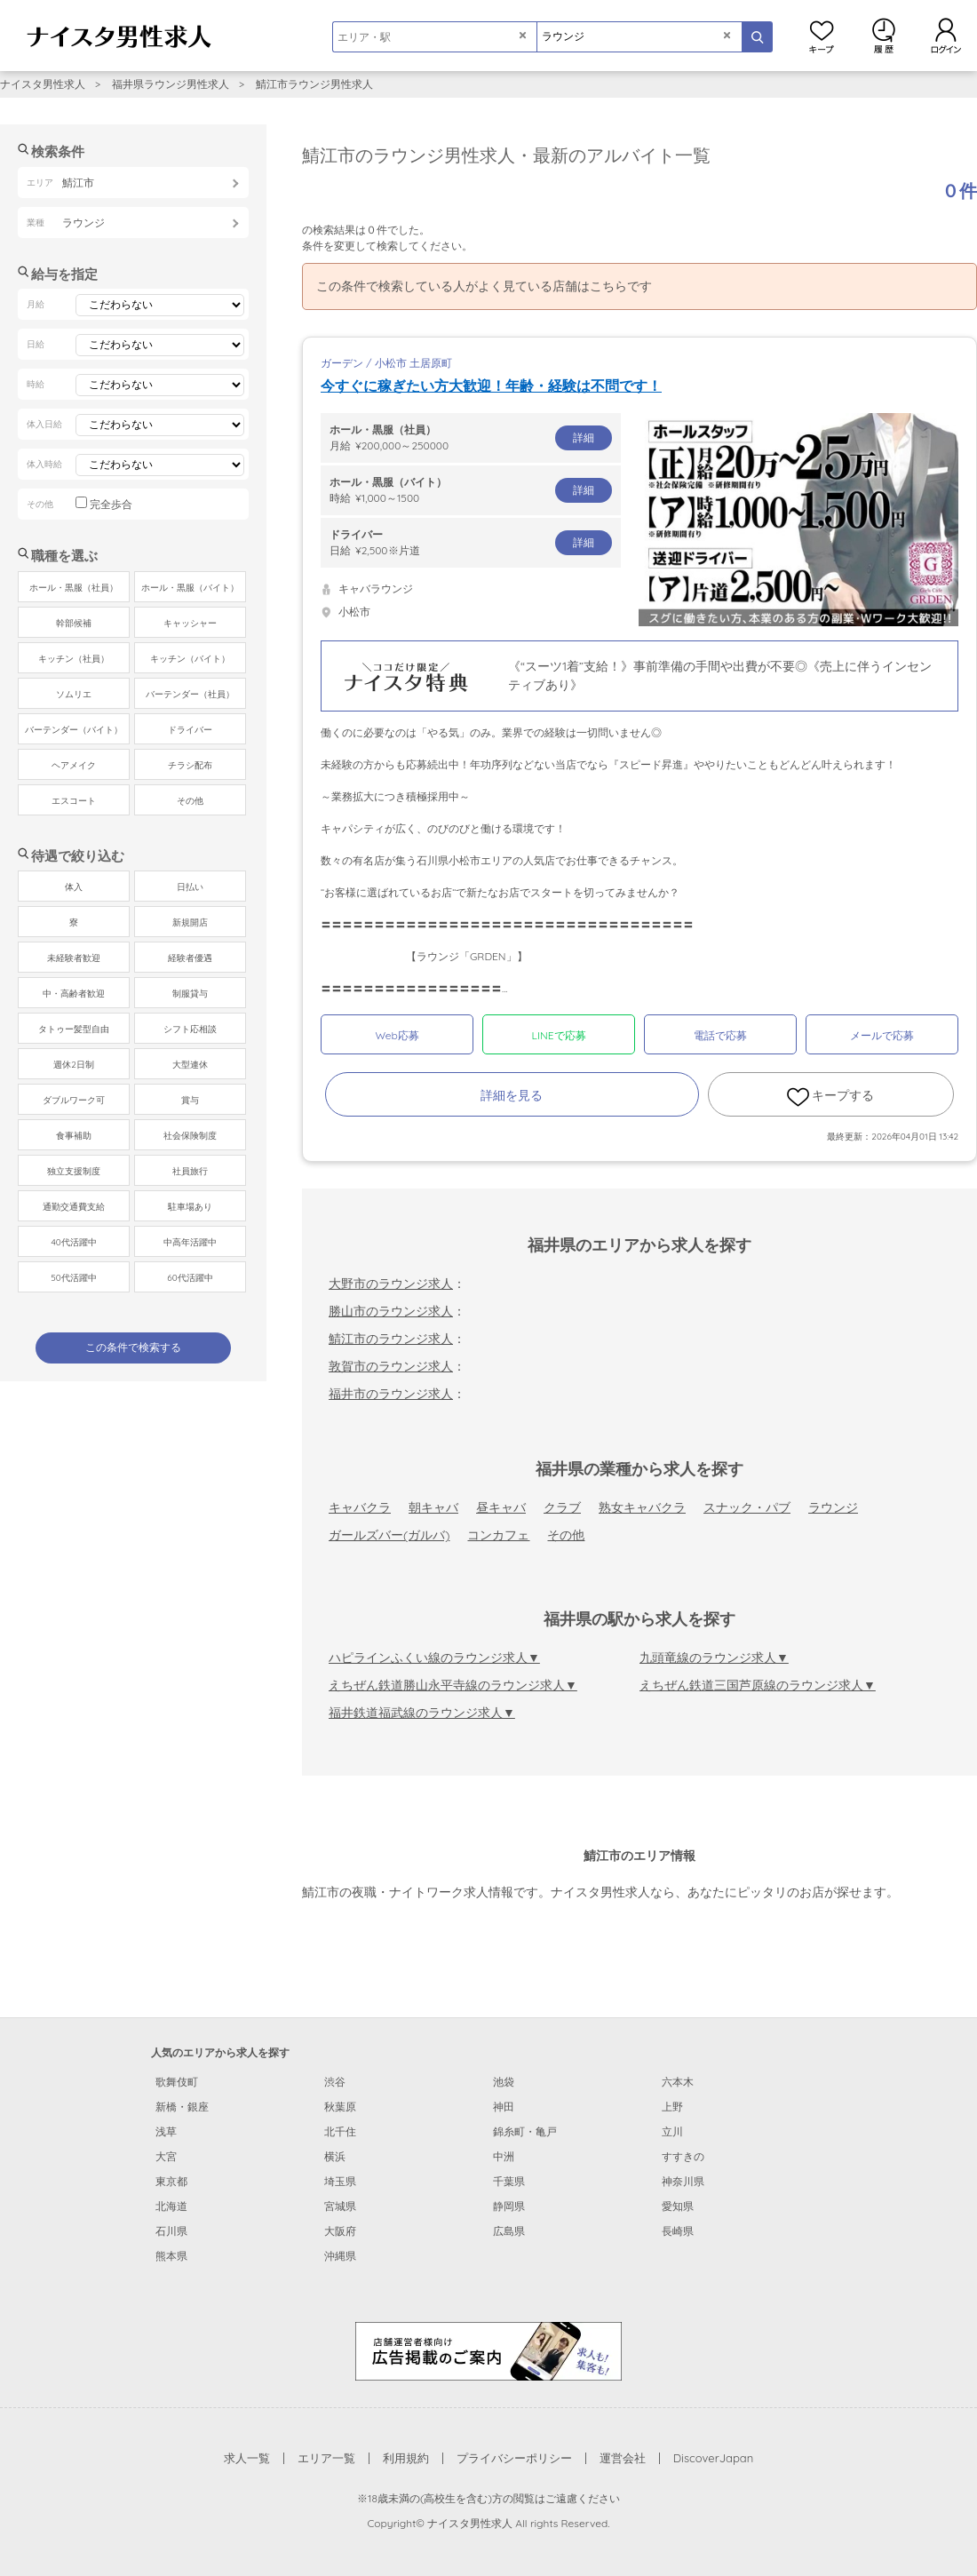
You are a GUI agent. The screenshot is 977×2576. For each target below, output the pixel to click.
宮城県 (340, 2206)
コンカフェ (498, 1535)
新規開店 (190, 922)
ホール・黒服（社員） (73, 587)
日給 (471, 542)
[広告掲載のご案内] (488, 2350)
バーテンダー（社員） (190, 694)
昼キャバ (501, 1507)
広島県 (509, 2231)
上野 (672, 2106)
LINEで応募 (559, 1035)
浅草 (166, 2131)
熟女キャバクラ (642, 1507)
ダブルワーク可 (74, 1100)
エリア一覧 (326, 2458)
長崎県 (678, 2231)
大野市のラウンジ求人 (391, 1284)
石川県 (171, 2231)
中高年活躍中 (190, 1242)
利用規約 (406, 2458)
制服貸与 (190, 993)
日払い (190, 887)
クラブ (562, 1507)
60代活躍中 (189, 1278)
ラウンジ (833, 1507)
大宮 (166, 2156)
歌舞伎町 (176, 2081)
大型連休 (190, 1064)
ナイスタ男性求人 (42, 84)
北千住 (340, 2131)
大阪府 (340, 2231)
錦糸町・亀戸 (525, 2131)
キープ (821, 35)
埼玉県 (340, 2181)
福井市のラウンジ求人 (391, 1394)
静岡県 (509, 2206)
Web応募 (396, 1035)
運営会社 (623, 2458)
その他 (565, 1535)
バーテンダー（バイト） (74, 729)
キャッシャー (190, 623)
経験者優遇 (190, 958)
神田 (503, 2106)
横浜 (335, 2156)
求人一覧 (247, 2458)
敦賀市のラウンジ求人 (391, 1366)
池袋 (503, 2081)
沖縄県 (340, 2255)
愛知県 (678, 2206)
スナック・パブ (746, 1507)
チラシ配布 (190, 765)
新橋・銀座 (182, 2106)
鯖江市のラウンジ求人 (391, 1339)
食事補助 (73, 1135)
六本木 (678, 2081)
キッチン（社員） (73, 658)
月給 (471, 437)
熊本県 (171, 2255)
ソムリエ (73, 694)
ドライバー (190, 729)
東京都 (171, 2181)
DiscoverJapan (713, 2458)
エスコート (74, 801)
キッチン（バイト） (190, 658)
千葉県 (509, 2181)
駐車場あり (190, 1206)
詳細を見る (512, 1095)
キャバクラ (360, 1507)
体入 (74, 887)
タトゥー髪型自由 (73, 1029)
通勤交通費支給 (74, 1206)
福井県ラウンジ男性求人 (170, 84)
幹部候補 (73, 623)
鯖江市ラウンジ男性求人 (314, 84)
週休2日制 (73, 1064)
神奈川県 (683, 2181)
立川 (672, 2131)
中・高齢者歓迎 (74, 993)
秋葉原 (340, 2106)
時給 (471, 489)
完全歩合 (111, 504)
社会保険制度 (190, 1135)
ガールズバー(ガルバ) (389, 1535)
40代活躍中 (73, 1242)
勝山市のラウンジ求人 (391, 1311)
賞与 (190, 1100)
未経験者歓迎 (73, 958)
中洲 (503, 2156)
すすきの (683, 2156)
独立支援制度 (73, 1171)
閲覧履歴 (884, 35)
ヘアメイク (74, 765)
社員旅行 (190, 1171)
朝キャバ (433, 1507)
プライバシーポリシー (514, 2458)
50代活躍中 (73, 1278)
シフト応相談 (190, 1029)
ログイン (946, 35)
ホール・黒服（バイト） (190, 587)
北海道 (171, 2206)
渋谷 (335, 2081)
